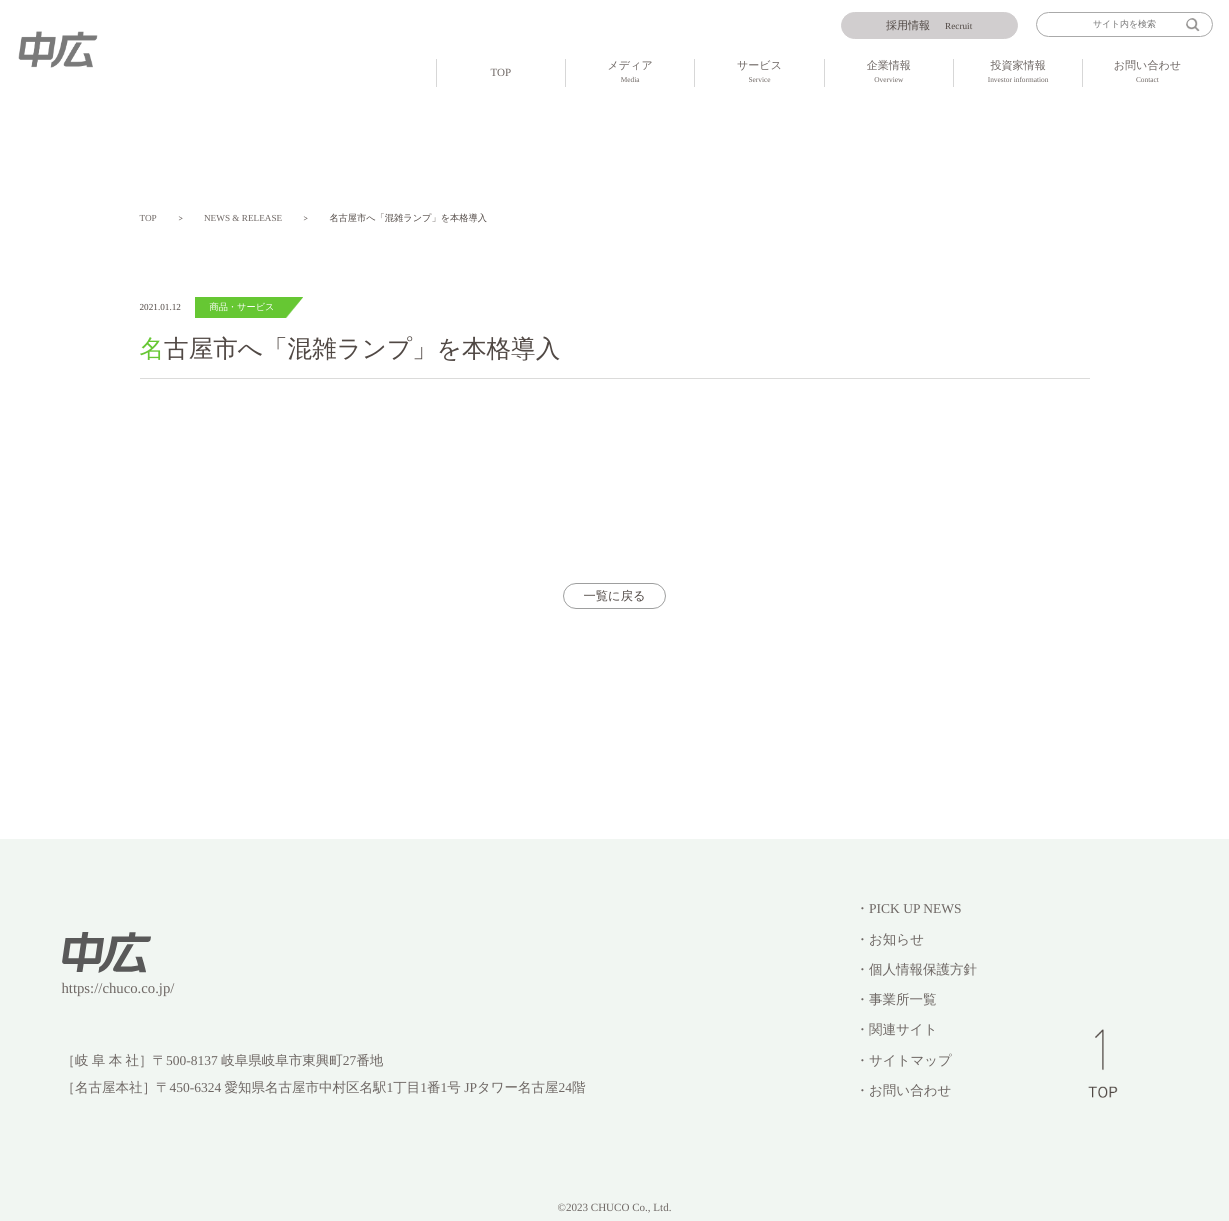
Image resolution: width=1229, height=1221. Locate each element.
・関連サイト (897, 1029)
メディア (630, 74)
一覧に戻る (615, 596)
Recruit (929, 26)
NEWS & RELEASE (243, 218)
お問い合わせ (1147, 74)
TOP (501, 73)
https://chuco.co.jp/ (117, 989)
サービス (759, 74)
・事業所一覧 (896, 999)
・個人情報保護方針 (917, 969)
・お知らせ (890, 939)
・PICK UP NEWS (909, 908)
